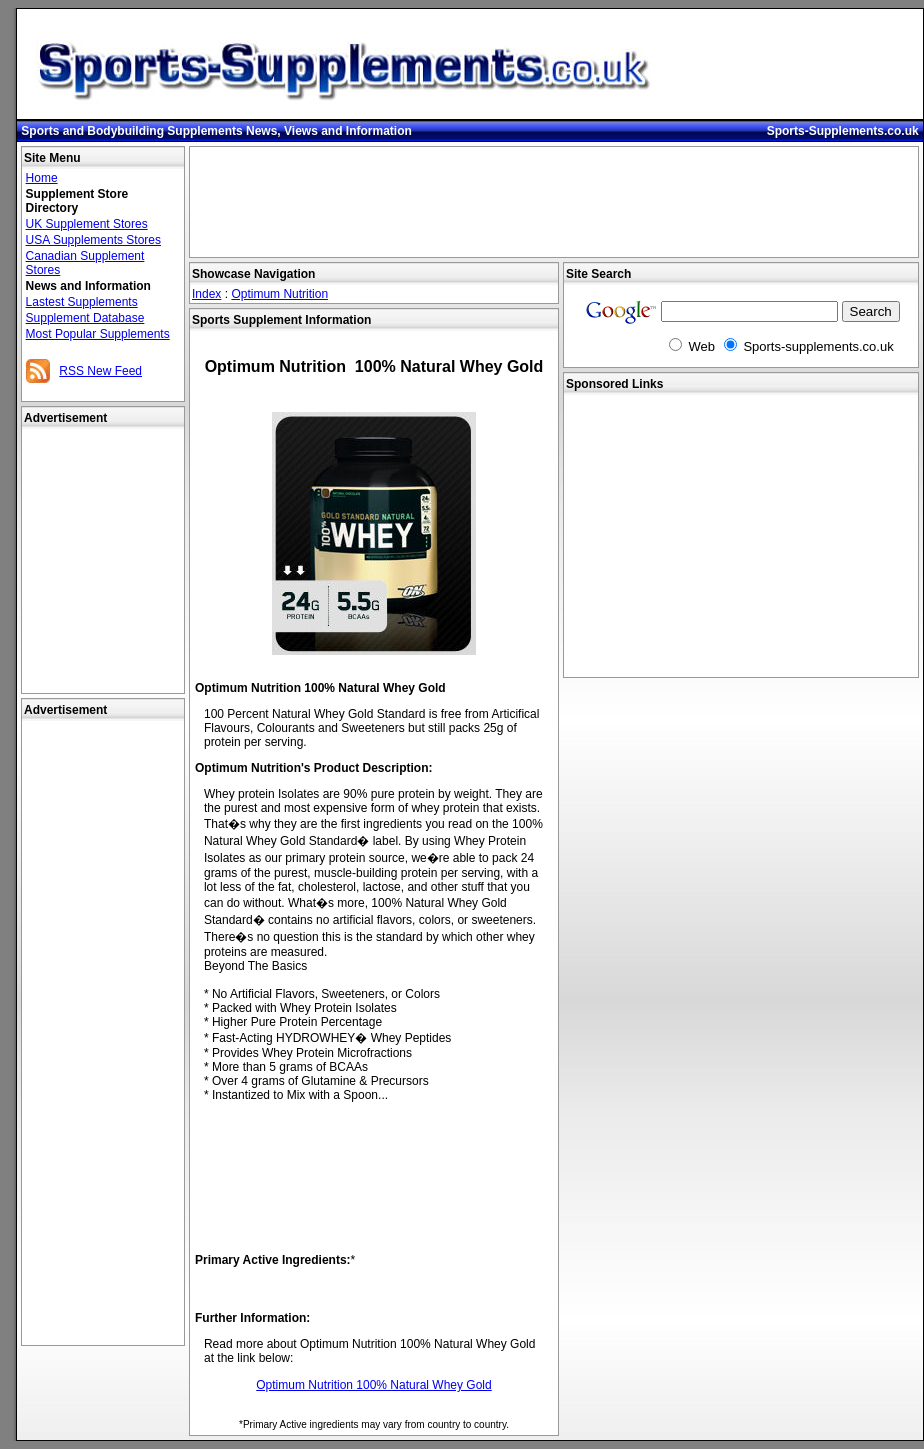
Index (206, 294)
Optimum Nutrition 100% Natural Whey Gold (373, 1385)
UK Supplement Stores (87, 224)
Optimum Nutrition (279, 294)
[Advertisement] (103, 1033)
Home (42, 178)
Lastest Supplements (82, 302)
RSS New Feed (100, 371)
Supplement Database (85, 318)
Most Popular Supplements (98, 334)
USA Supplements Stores (93, 240)
